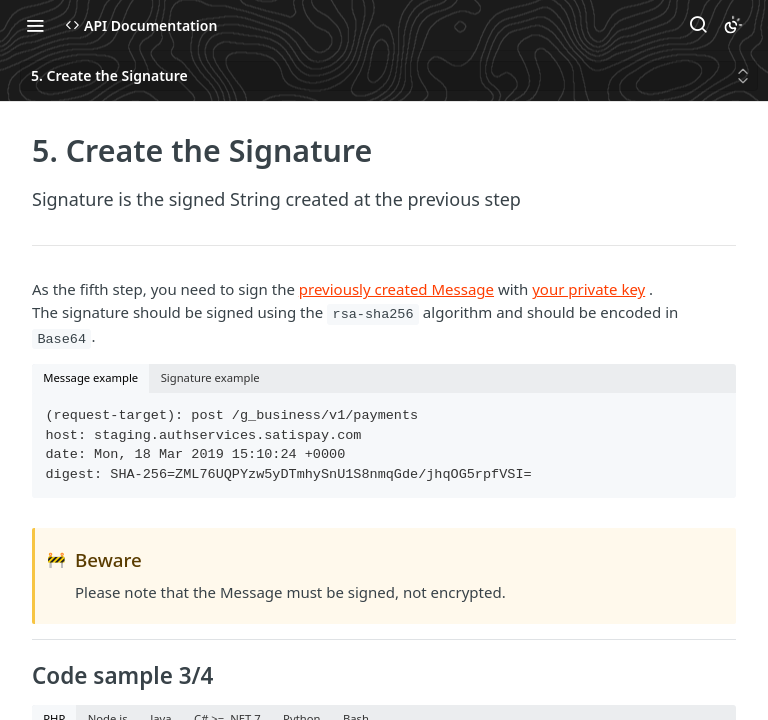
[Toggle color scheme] (733, 25)
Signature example (210, 377)
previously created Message (396, 289)
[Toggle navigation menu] (35, 25)
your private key (588, 289)
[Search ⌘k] (698, 25)
